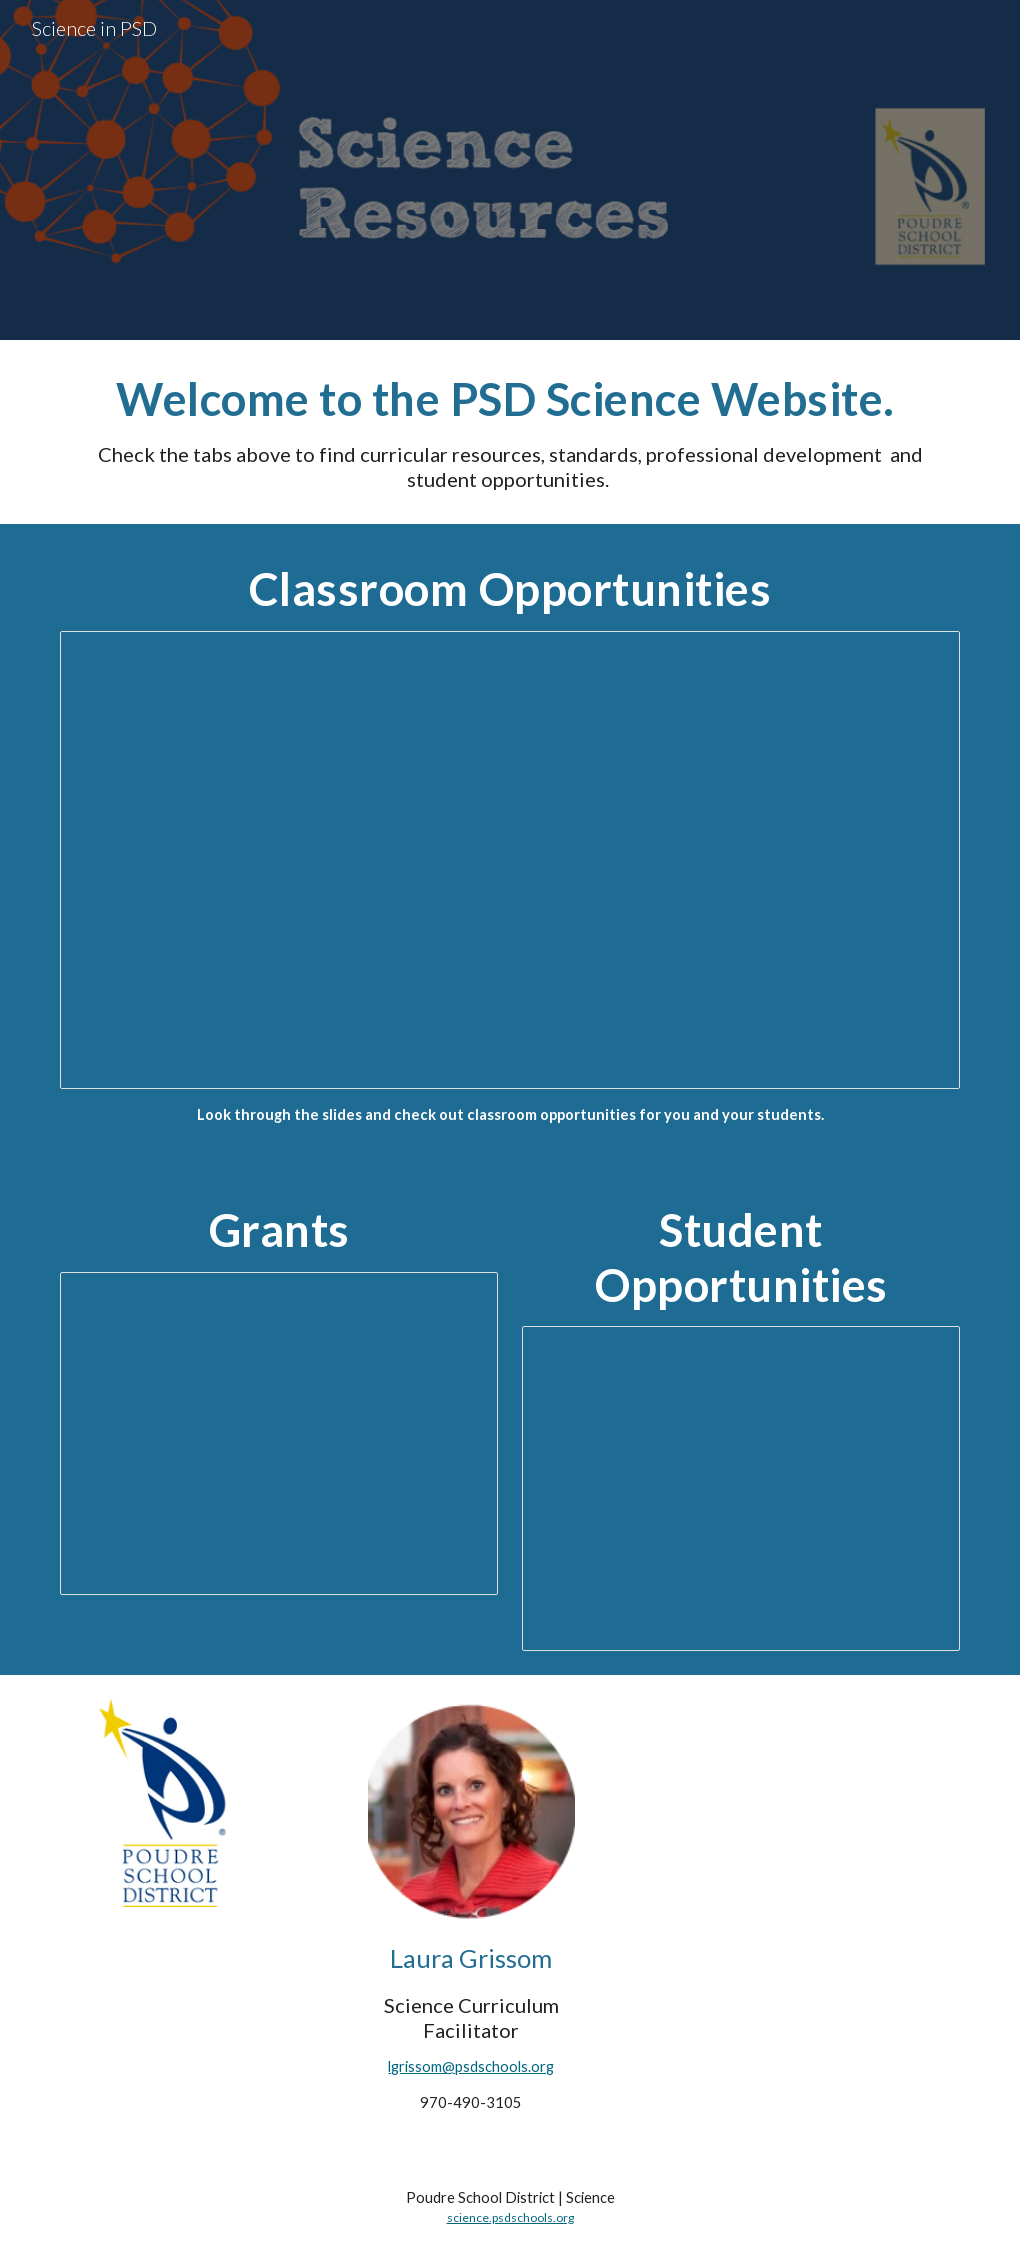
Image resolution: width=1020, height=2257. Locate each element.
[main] (510, 432)
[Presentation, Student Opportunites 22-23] (741, 1488)
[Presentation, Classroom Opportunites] (510, 860)
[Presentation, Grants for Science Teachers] (279, 1433)
